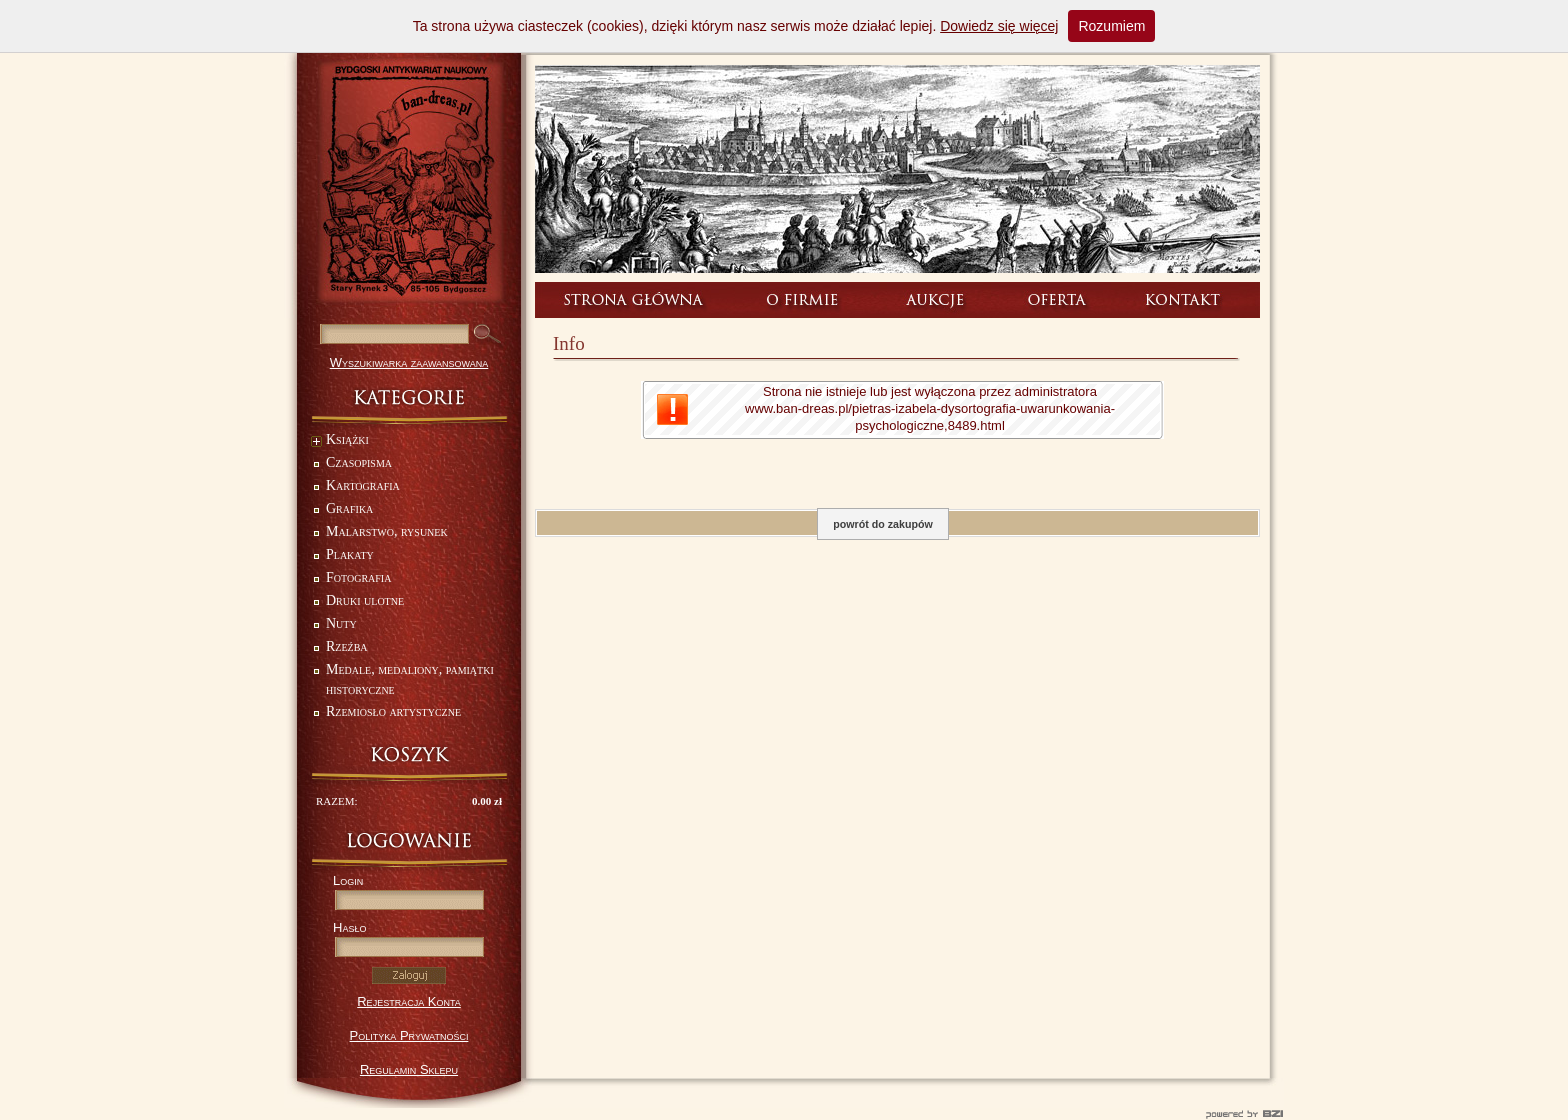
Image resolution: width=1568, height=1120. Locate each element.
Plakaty (350, 554)
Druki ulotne (365, 600)
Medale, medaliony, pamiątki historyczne (410, 679)
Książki (340, 441)
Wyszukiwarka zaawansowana (409, 362)
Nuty (341, 623)
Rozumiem (1111, 26)
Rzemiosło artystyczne (393, 711)
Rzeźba (347, 646)
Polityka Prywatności (409, 1035)
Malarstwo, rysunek (387, 531)
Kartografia (363, 485)
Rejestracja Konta (409, 1001)
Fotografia (358, 577)
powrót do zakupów (882, 524)
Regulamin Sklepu (409, 1069)
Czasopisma (359, 462)
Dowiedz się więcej (999, 26)
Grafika (349, 508)
